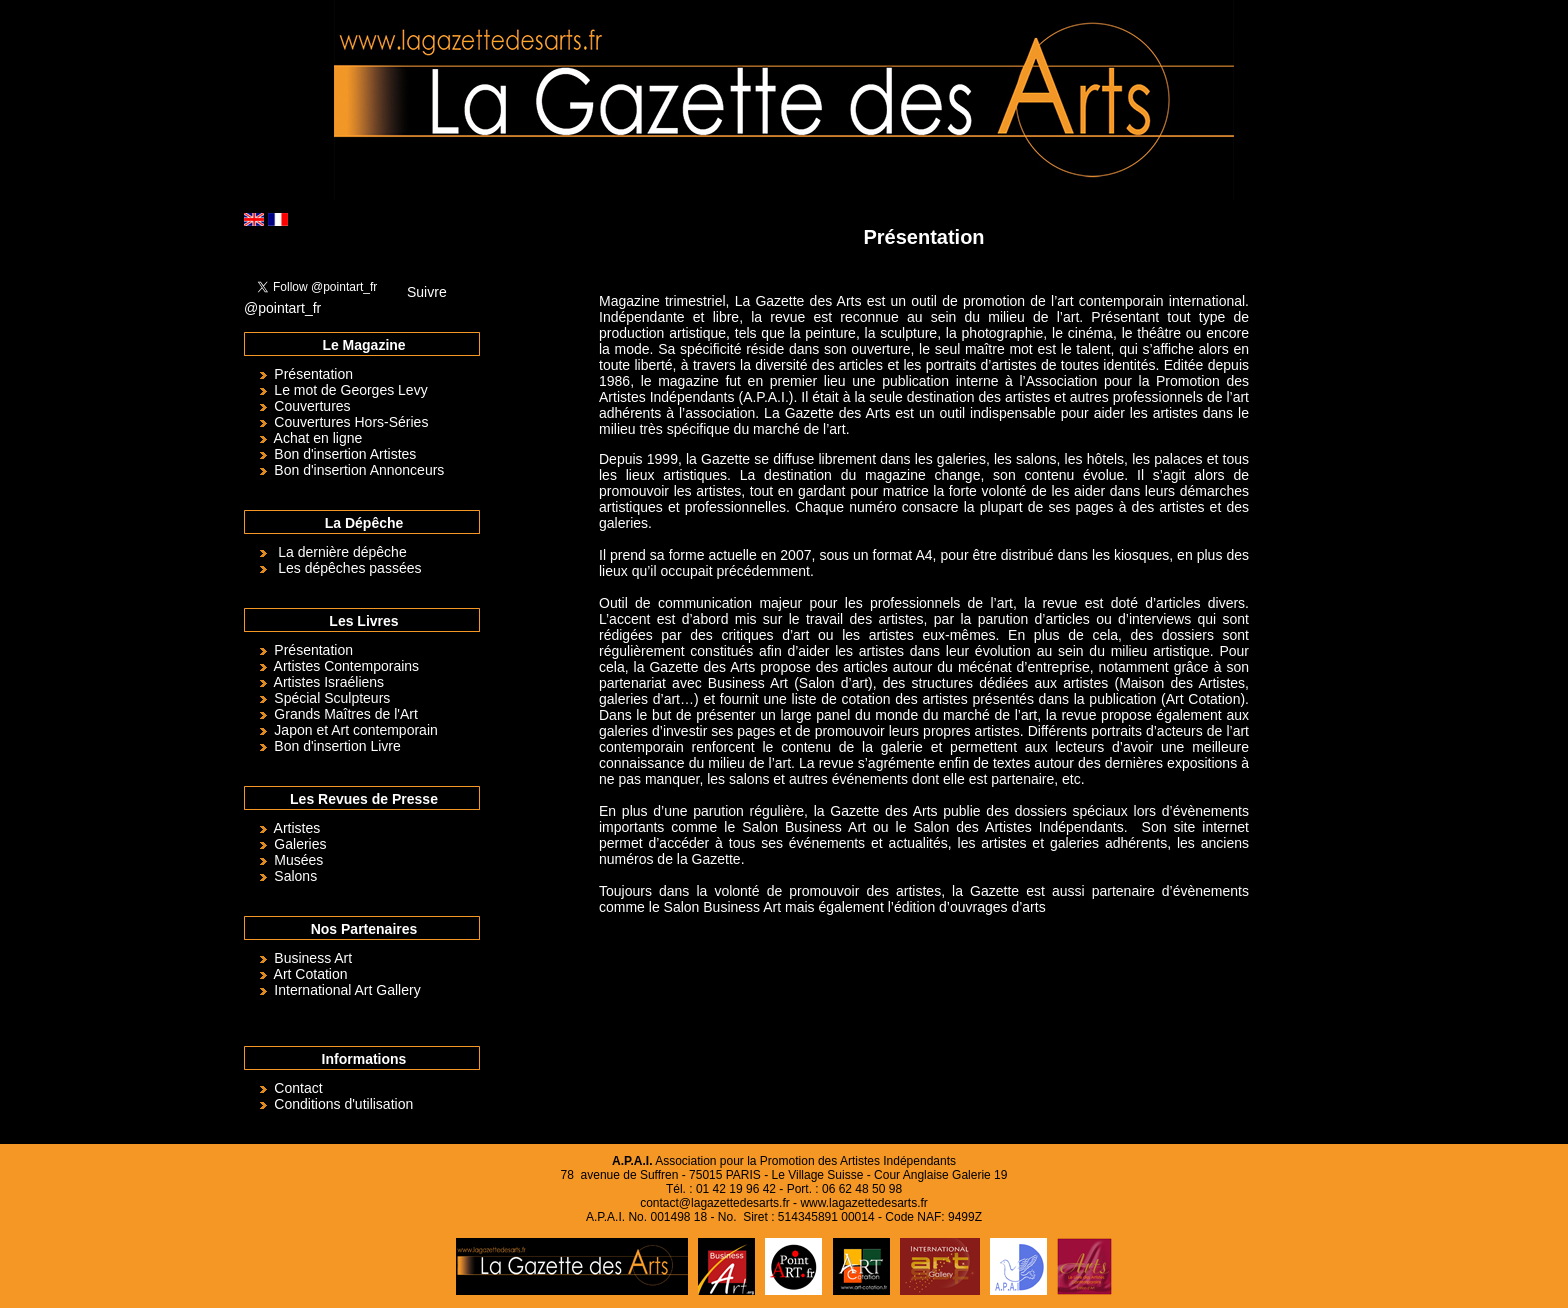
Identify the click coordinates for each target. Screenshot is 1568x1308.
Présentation (313, 374)
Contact (298, 1088)
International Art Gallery (347, 990)
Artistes (297, 828)
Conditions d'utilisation (343, 1104)
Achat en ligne (318, 438)
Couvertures (312, 406)
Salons (295, 876)
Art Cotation (311, 974)
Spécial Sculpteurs (332, 698)
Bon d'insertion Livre (337, 746)
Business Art (313, 958)
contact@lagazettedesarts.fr (715, 1203)
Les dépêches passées (349, 568)
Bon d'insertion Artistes (345, 454)
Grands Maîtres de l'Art (346, 714)
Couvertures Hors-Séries (351, 422)
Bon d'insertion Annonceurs (359, 470)
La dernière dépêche (342, 552)
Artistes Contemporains (347, 666)
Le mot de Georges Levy (350, 390)
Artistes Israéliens (329, 682)
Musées (298, 860)
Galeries (300, 844)
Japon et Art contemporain (355, 730)
